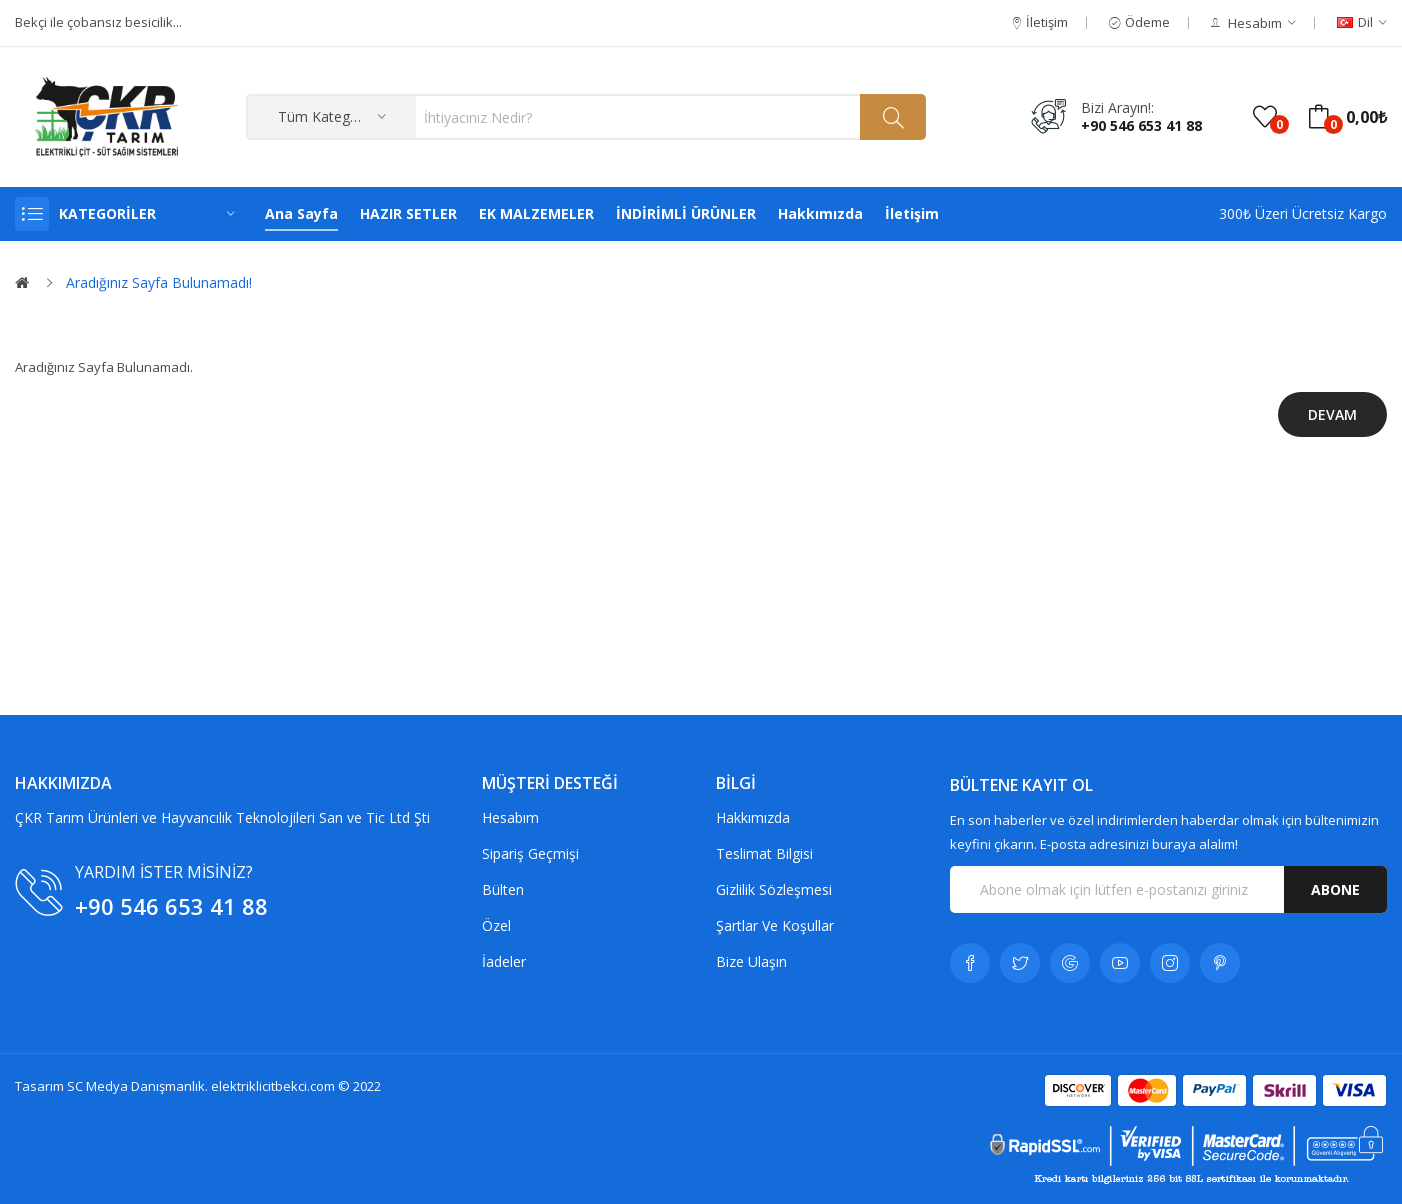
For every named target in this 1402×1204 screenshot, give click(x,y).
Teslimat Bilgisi (764, 853)
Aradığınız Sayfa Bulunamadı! (159, 282)
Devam (1332, 414)
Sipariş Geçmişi (530, 853)
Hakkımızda (753, 817)
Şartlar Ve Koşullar (775, 925)
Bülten (503, 889)
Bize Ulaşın (751, 961)
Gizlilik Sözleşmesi (774, 889)
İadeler (504, 961)
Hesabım (510, 817)
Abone (1335, 889)
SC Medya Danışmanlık (136, 1086)
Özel (496, 925)
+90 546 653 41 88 (1141, 125)
